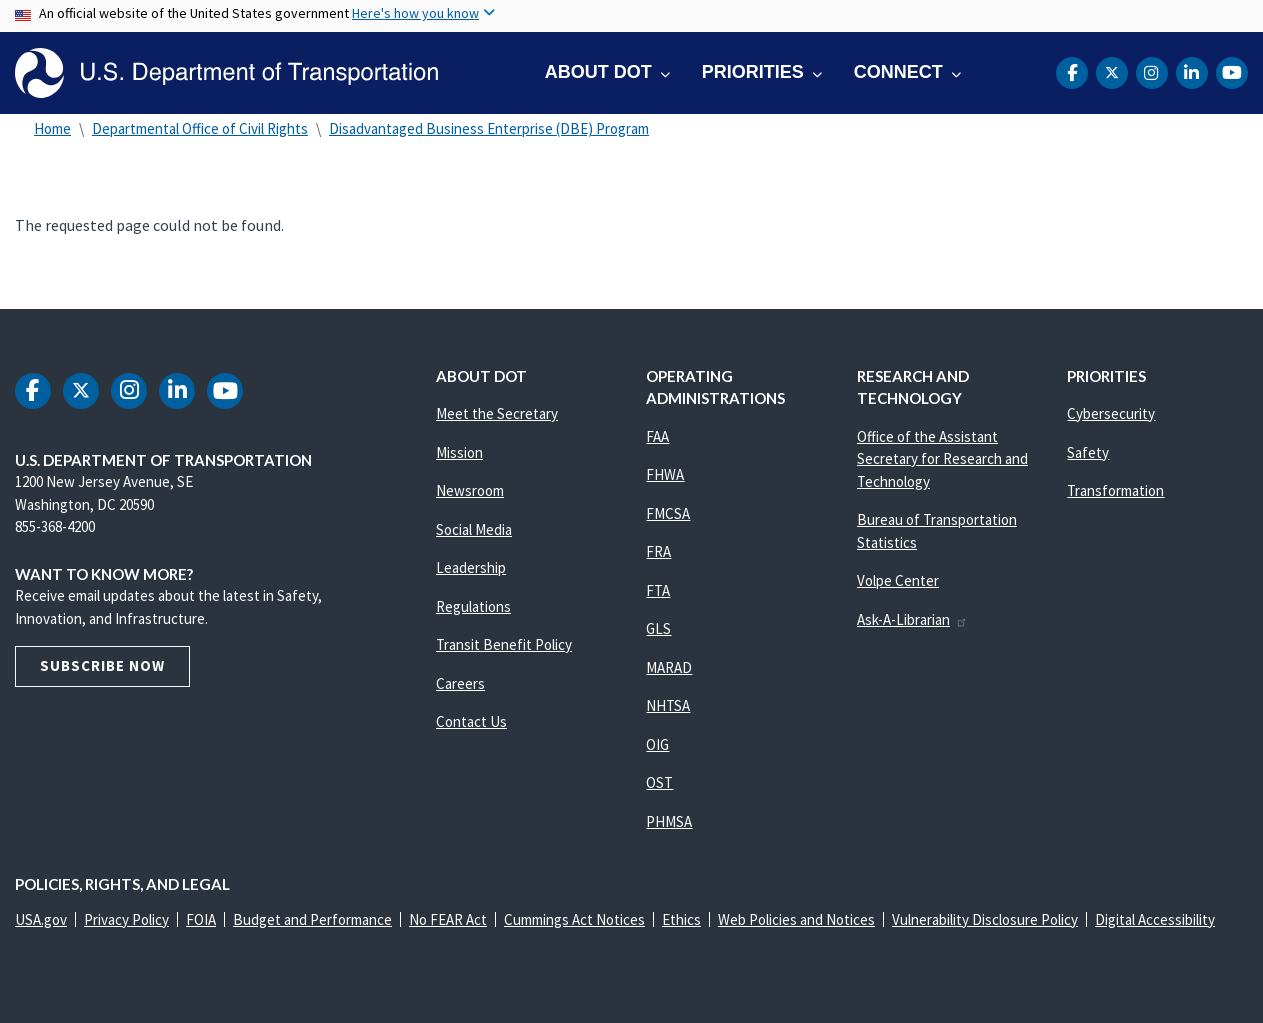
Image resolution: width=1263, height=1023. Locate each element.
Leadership (471, 567)
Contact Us (471, 721)
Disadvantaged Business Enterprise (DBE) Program (489, 128)
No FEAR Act (448, 919)
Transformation (1115, 490)
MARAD (669, 667)
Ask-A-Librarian (912, 619)
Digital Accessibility (1155, 919)
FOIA (201, 919)
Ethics (681, 919)
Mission (459, 452)
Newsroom (470, 490)
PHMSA (669, 821)
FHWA (665, 474)
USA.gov (41, 919)
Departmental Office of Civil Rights (200, 128)
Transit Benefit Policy (504, 644)
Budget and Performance (312, 919)
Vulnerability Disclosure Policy (985, 919)
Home (52, 128)
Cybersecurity (1111, 413)
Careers (460, 683)
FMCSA (668, 513)
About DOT (598, 72)
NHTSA (668, 705)
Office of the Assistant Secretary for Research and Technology (942, 459)
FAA (657, 436)
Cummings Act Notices (574, 919)
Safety (1088, 452)
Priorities (753, 72)
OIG (657, 744)
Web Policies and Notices (796, 919)
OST (659, 782)
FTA (658, 590)
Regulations (473, 606)
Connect (898, 72)
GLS (658, 628)
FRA (658, 551)
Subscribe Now (102, 665)
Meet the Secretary (497, 413)
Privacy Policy (126, 919)
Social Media (474, 529)
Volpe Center (898, 580)
